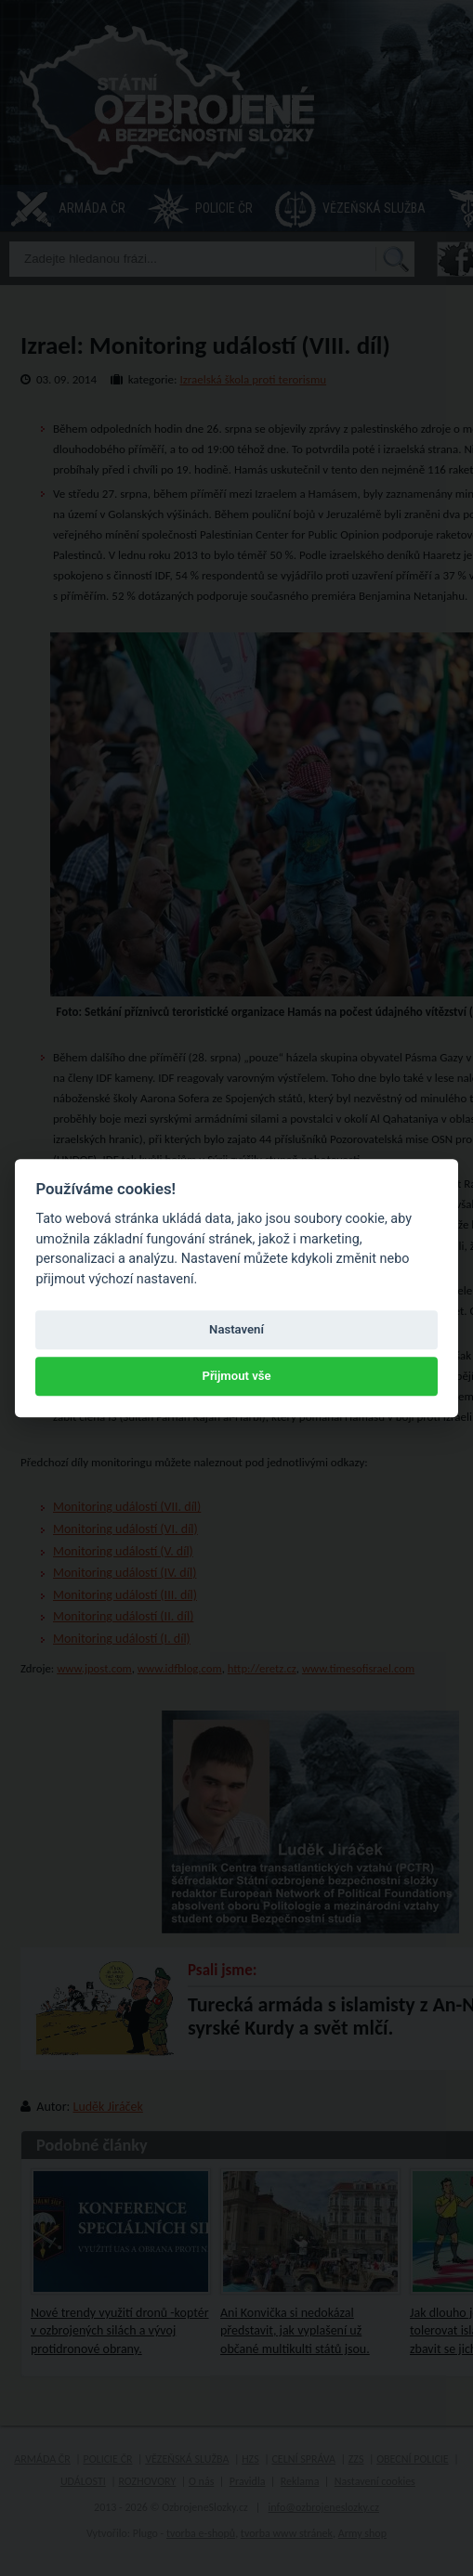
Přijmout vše (236, 1377)
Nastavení (236, 1329)
